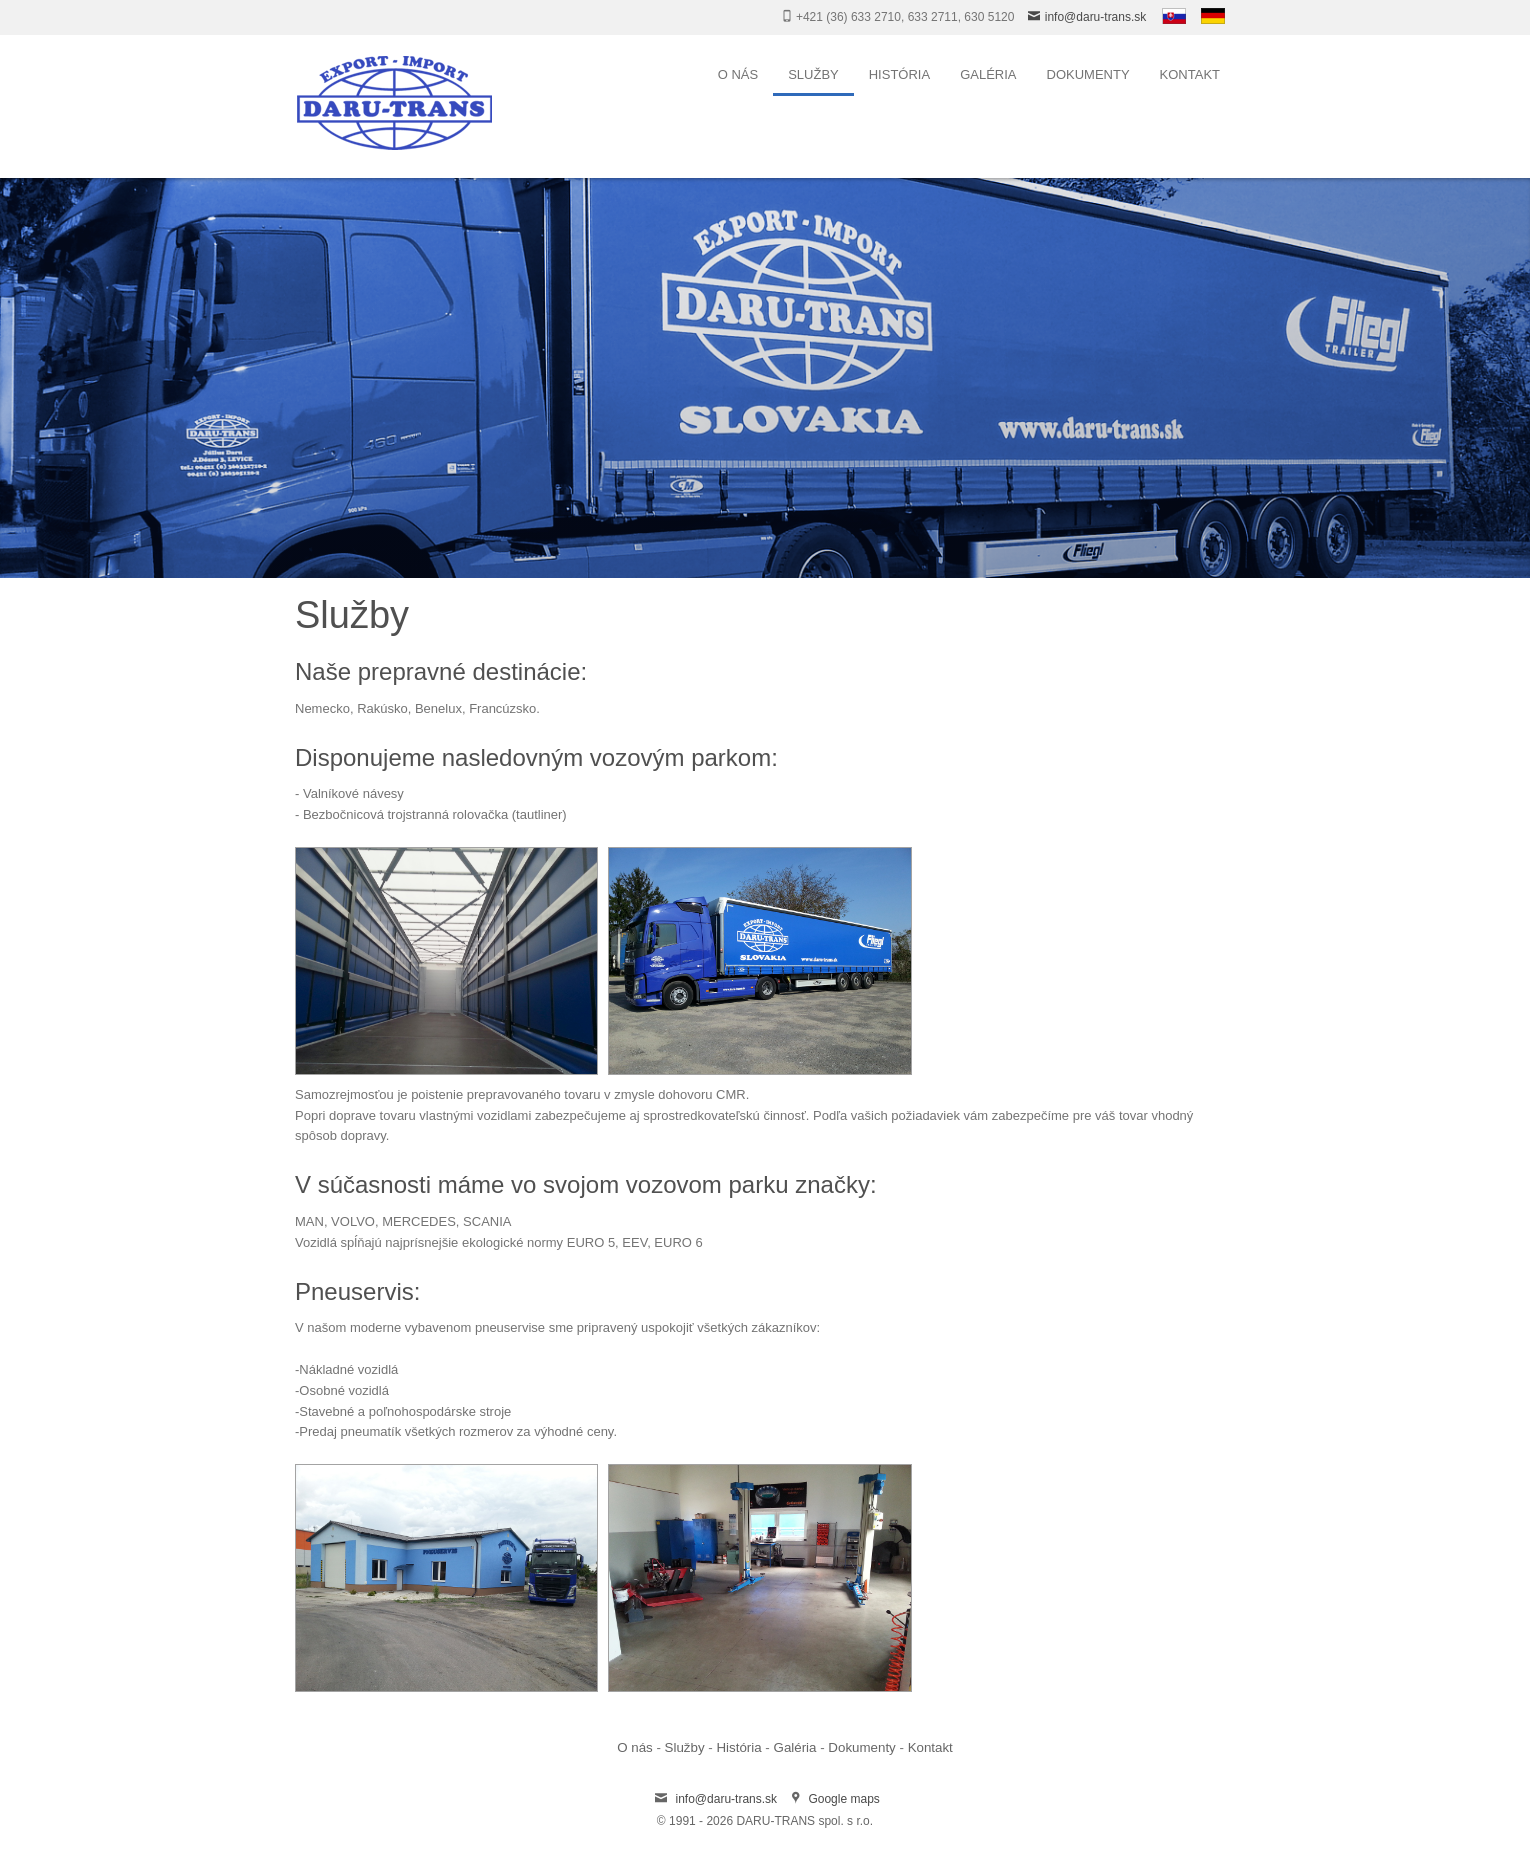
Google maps (843, 1799)
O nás (738, 74)
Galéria (988, 74)
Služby (813, 74)
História (899, 74)
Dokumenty (1088, 74)
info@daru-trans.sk (1096, 17)
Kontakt (1190, 74)
